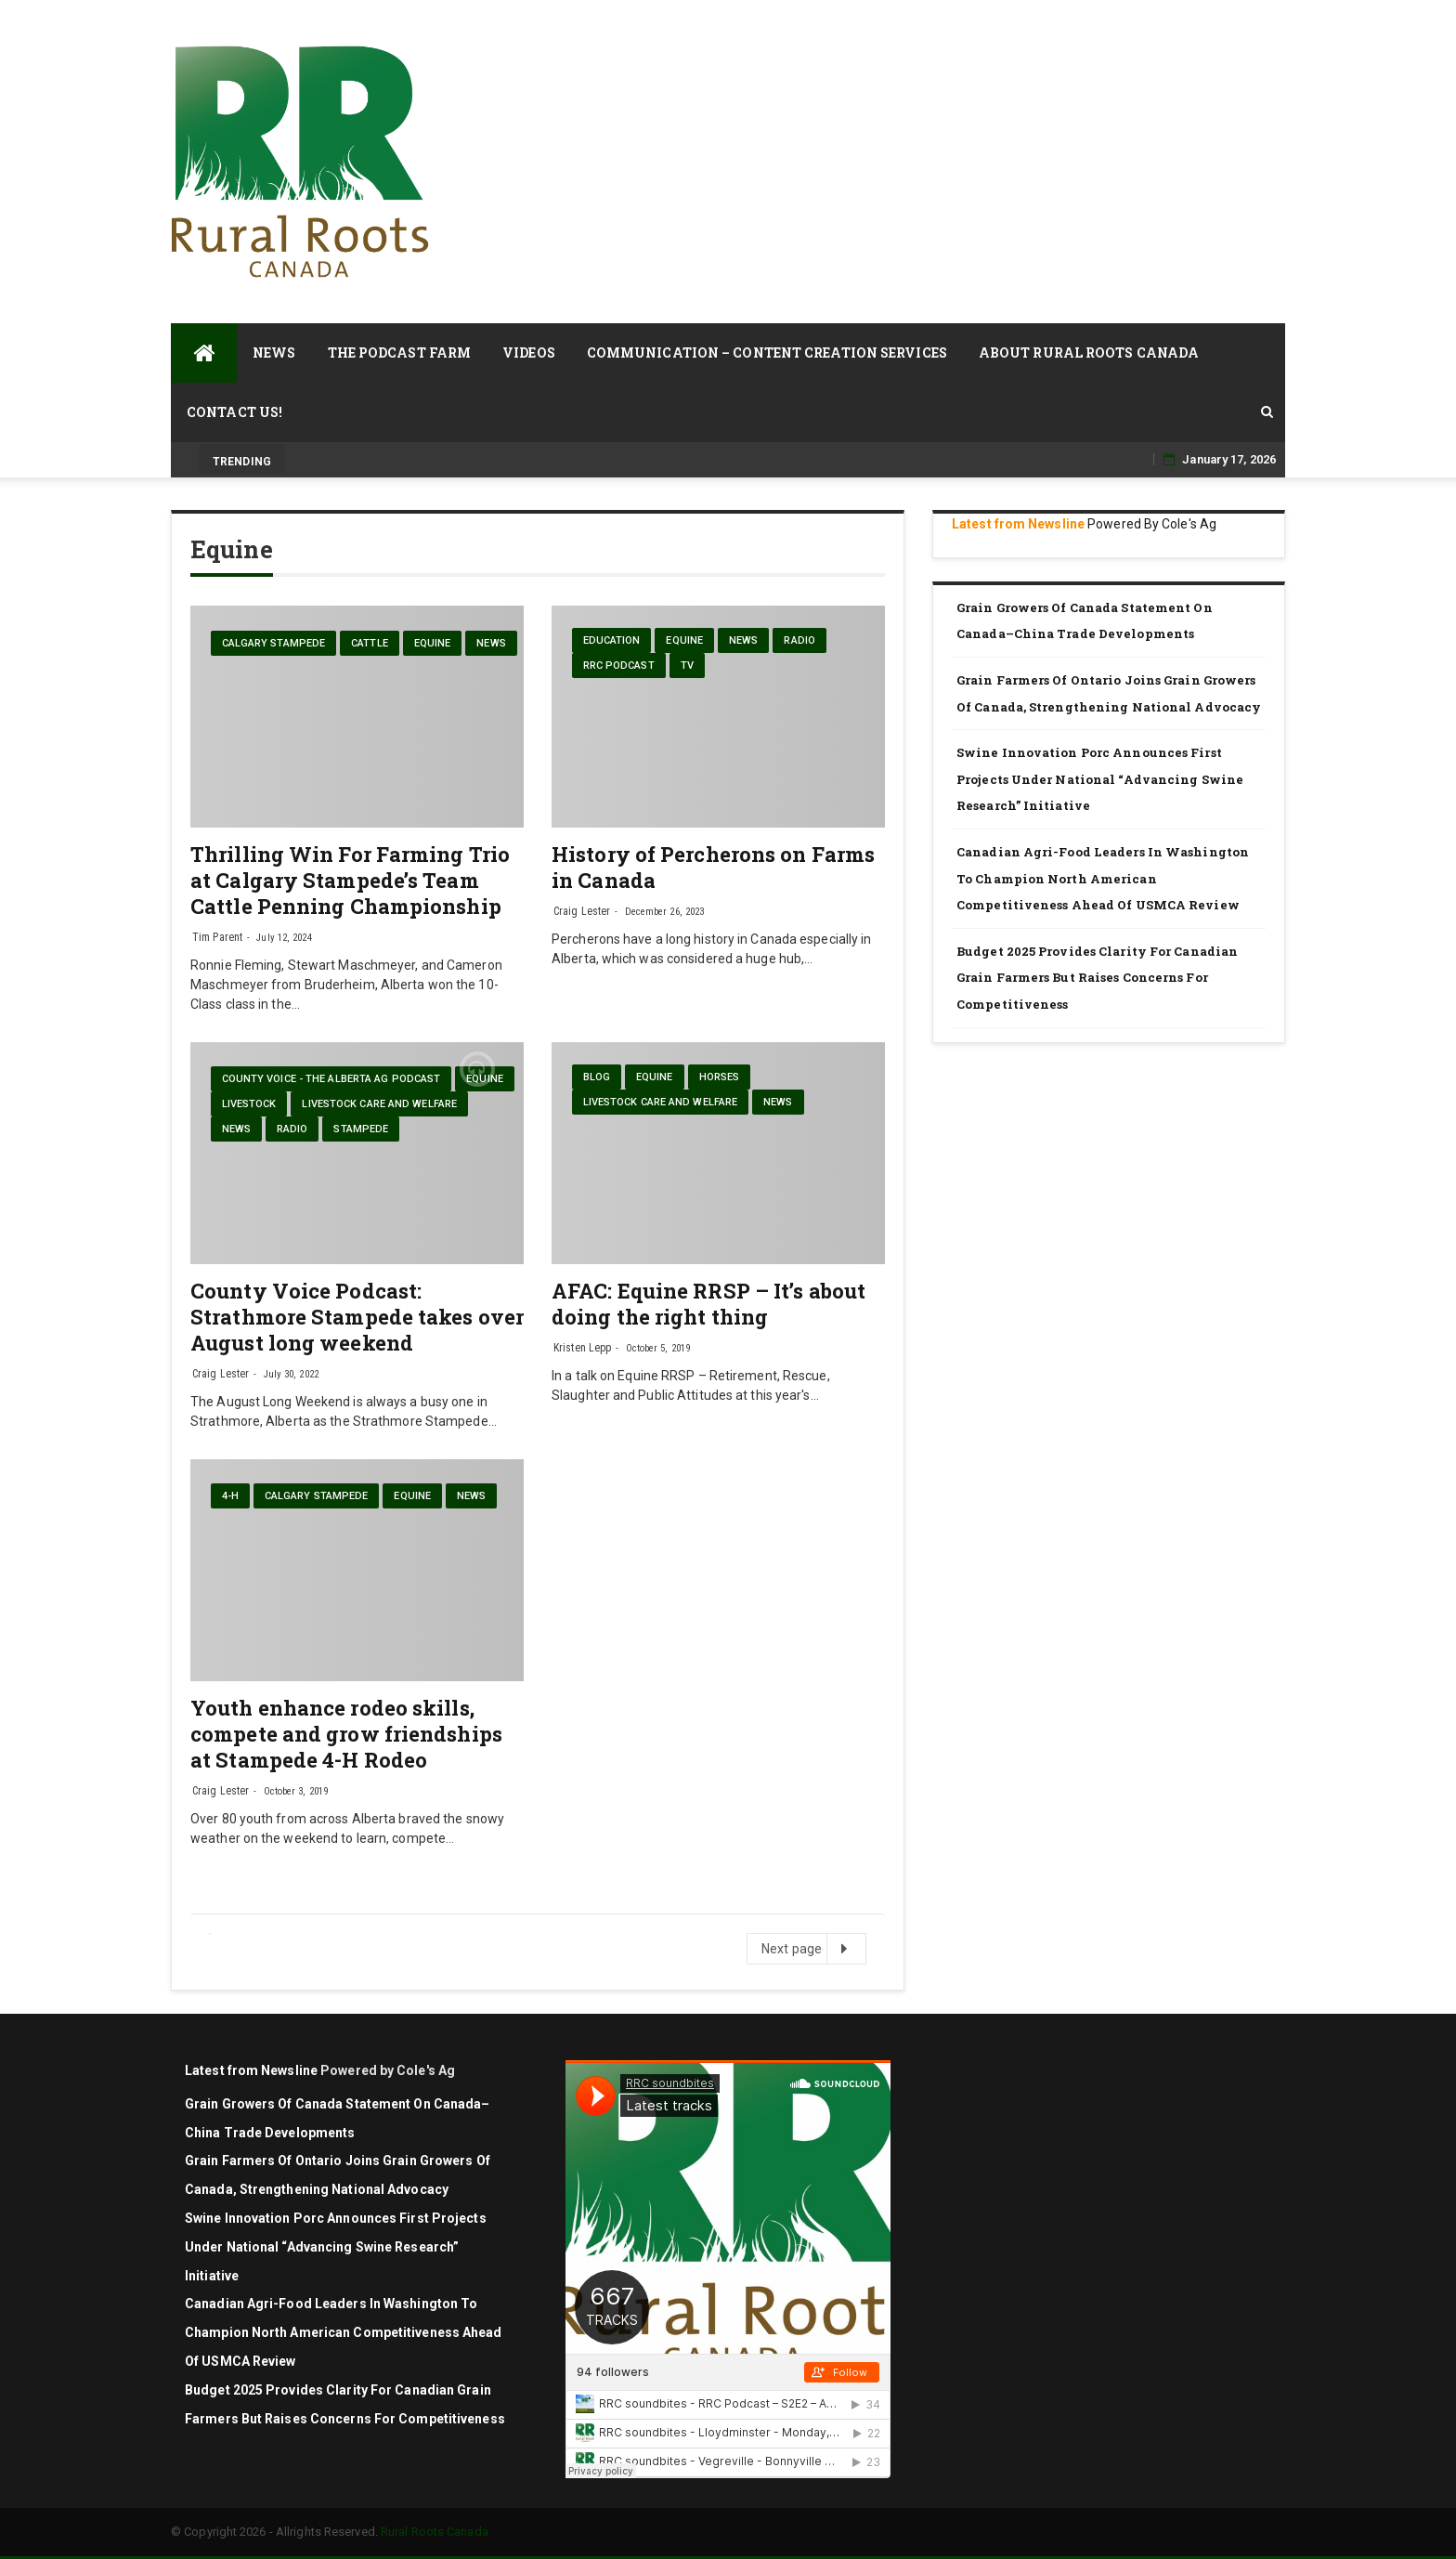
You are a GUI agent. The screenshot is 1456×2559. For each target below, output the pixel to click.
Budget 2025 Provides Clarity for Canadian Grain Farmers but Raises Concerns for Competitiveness (1097, 977)
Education (612, 640)
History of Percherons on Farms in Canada (713, 867)
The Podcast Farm (400, 352)
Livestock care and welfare (379, 1104)
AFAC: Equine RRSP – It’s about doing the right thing (708, 1303)
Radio (799, 640)
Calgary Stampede (274, 643)
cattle (369, 643)
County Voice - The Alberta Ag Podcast (331, 1079)
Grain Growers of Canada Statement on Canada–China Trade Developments (1084, 621)
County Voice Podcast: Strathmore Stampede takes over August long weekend (357, 1316)
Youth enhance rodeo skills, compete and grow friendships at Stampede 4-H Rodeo (346, 1733)
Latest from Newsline (1018, 523)
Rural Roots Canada (434, 2532)
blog (596, 1077)
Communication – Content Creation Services (767, 352)
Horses (719, 1077)
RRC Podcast (619, 665)
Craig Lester (581, 911)
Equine (432, 643)
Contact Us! (234, 412)
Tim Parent (217, 937)
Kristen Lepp (582, 1347)
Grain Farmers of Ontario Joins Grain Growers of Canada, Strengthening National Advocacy (1110, 693)
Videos (528, 352)
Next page (806, 1949)
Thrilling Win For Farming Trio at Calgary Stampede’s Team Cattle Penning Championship (350, 880)
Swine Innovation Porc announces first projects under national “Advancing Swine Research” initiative (1099, 779)
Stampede (360, 1129)
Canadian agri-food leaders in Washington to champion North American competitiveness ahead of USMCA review (1102, 878)
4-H (230, 1496)
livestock (249, 1104)
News (274, 352)
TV (687, 665)
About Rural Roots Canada (1089, 352)
